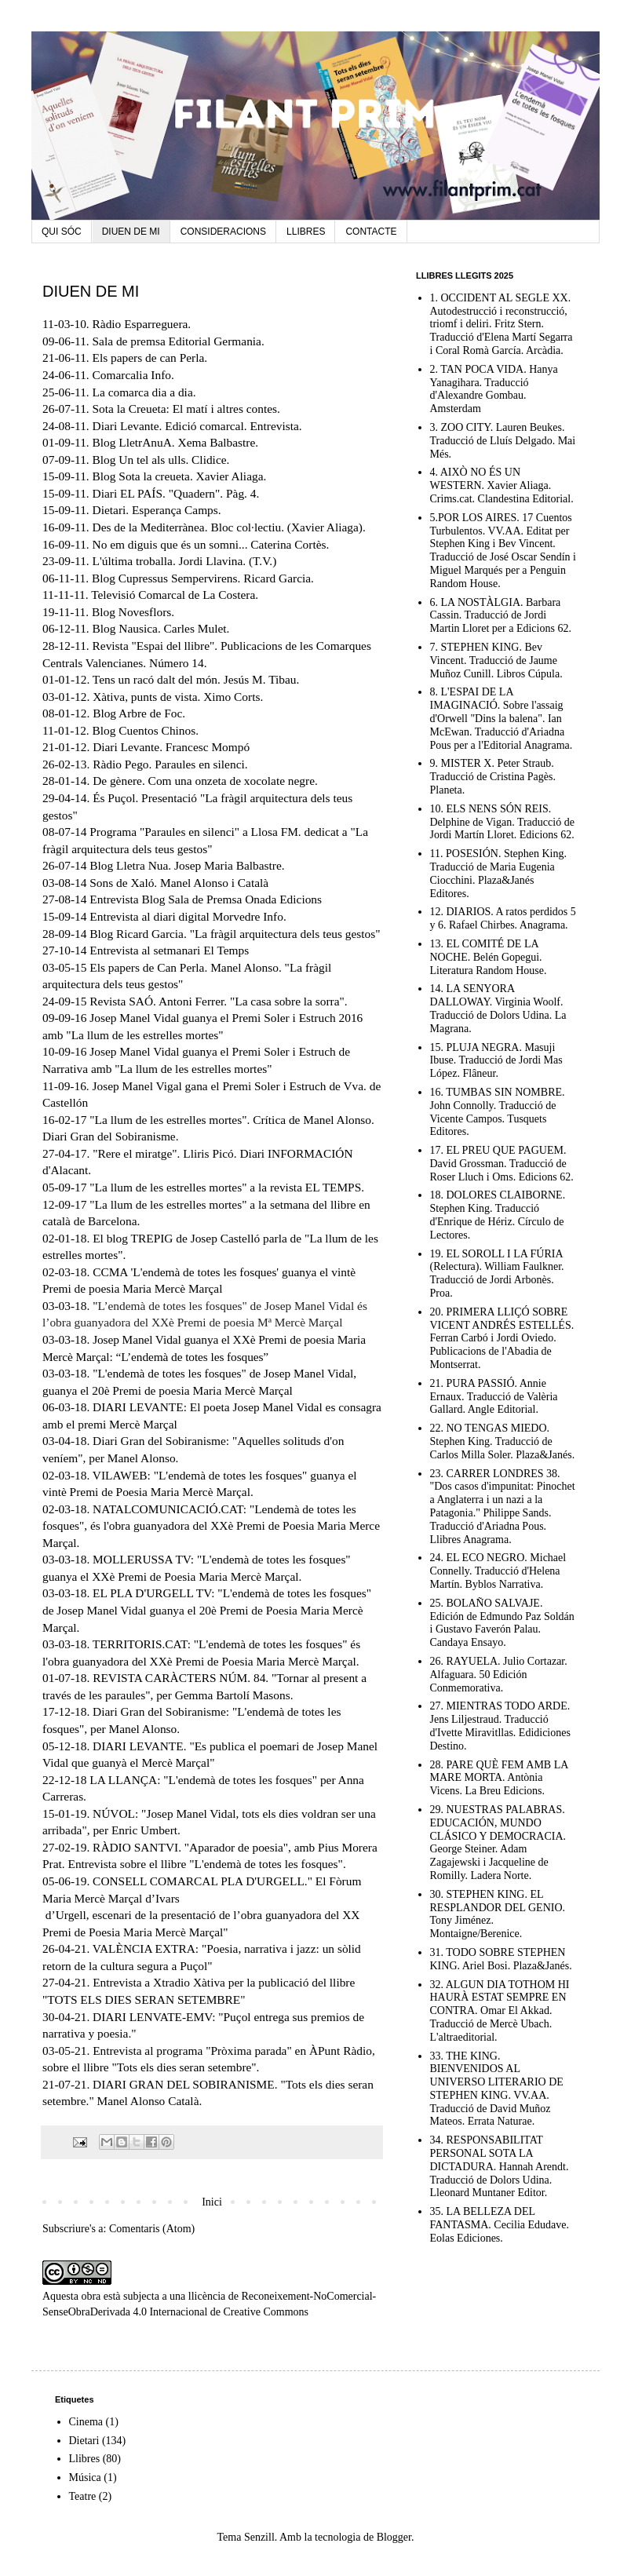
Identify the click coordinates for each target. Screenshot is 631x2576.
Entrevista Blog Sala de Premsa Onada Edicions (205, 899)
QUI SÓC (62, 231)
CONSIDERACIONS (223, 231)
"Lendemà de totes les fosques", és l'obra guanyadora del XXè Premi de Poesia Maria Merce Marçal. (211, 1525)
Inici (212, 2202)
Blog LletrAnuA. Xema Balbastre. (176, 442)
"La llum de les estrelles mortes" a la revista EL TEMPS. (226, 1187)
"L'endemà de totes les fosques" (240, 1779)
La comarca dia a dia (143, 392)
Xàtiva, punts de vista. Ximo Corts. (178, 696)
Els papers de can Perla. (150, 357)
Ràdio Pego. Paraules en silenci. (170, 764)
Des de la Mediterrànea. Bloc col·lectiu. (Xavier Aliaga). (229, 527)
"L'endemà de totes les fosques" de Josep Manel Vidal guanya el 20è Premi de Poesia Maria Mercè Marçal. (206, 1609)
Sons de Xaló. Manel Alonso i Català (178, 882)
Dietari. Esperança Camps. (157, 509)
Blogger (394, 2537)
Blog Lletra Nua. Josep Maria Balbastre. (186, 865)
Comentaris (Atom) (152, 2229)
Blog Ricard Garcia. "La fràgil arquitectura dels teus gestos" (234, 933)
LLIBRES (305, 231)
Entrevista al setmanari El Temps (169, 950)
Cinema (86, 2422)
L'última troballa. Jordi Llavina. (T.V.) (185, 560)
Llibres (84, 2459)
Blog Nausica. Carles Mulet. (161, 628)
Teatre (83, 2496)
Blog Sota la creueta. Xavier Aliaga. (180, 476)
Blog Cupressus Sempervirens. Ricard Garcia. (203, 578)
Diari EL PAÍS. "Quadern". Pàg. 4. (176, 493)
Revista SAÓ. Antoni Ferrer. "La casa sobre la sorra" (217, 1001)
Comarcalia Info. (133, 374)
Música (85, 2477)
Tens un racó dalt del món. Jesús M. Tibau (195, 679)
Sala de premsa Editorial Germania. (178, 341)
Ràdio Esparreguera (140, 323)
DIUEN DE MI (131, 231)
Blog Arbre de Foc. (139, 713)
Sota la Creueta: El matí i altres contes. (186, 408)
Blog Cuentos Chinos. (146, 730)
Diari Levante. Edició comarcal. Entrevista (196, 425)
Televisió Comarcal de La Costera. (174, 594)
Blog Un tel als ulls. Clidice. (161, 459)
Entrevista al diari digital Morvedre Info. (187, 916)
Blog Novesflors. (133, 611)
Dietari (84, 2440)
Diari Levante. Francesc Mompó (171, 746)
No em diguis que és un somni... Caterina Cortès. (211, 544)
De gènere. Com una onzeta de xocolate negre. (205, 780)
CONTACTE (370, 231)
